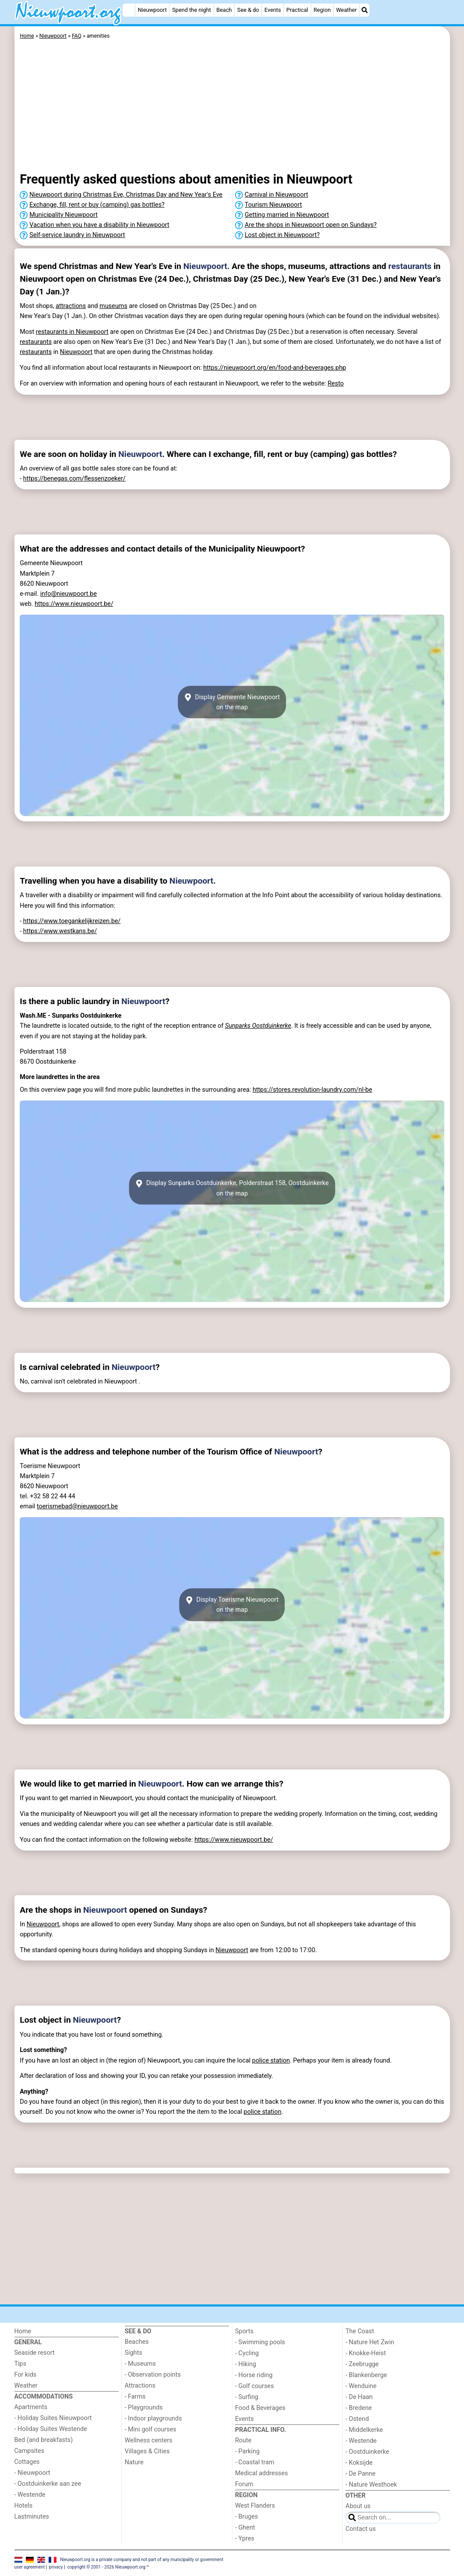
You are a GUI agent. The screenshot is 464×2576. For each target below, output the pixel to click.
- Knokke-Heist (365, 2353)
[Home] (129, 10)
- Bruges (246, 2516)
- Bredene (358, 2408)
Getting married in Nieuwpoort (287, 215)
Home (23, 2331)
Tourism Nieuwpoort (273, 205)
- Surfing (246, 2397)
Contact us (360, 2529)
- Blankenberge (366, 2375)
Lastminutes (31, 2516)
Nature (134, 2462)
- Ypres (244, 2538)
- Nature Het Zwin (369, 2342)
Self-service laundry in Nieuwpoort (77, 235)
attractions (71, 306)
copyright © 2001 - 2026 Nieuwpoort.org (106, 2567)
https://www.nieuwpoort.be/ (74, 604)
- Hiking (245, 2364)
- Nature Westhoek (371, 2484)
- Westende (30, 2494)
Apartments (31, 2407)
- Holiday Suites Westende (50, 2429)
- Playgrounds (144, 2407)
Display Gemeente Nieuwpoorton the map (232, 702)
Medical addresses (261, 2473)
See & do (248, 10)
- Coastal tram (254, 2462)
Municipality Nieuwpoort (63, 215)
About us (357, 2506)
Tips (20, 2363)
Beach (224, 10)
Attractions (140, 2385)
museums (113, 306)
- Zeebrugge (362, 2364)
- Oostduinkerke (367, 2452)
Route (243, 2440)
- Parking (247, 2451)
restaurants (410, 266)
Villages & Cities (147, 2451)
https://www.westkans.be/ (60, 931)
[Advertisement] (232, 107)
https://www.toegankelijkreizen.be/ (72, 921)
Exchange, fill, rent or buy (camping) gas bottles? (97, 205)
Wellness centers (148, 2440)
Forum (244, 2484)
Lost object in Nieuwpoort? (282, 235)
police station (271, 2060)
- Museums (140, 2363)
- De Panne (360, 2473)
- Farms (135, 2396)
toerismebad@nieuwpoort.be (77, 1506)
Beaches (137, 2342)
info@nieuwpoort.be (68, 594)
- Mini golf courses (150, 2429)
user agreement (29, 2567)
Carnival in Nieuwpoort (276, 194)
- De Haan (359, 2397)
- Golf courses (254, 2386)
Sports (244, 2331)
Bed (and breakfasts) (43, 2440)
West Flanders (255, 2505)
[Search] (364, 10)
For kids (25, 2374)
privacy (56, 2567)
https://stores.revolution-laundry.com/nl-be (312, 1089)
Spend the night (191, 10)
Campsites (29, 2451)
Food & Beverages (260, 2408)
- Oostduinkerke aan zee (47, 2484)
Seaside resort (34, 2353)
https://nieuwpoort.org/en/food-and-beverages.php (274, 368)
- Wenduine (360, 2386)
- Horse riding (254, 2375)
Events (272, 10)
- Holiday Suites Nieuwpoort (53, 2418)
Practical (297, 10)
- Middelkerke (364, 2430)
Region (321, 10)
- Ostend (357, 2419)
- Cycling (247, 2353)
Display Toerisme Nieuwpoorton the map (232, 1605)
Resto (336, 383)
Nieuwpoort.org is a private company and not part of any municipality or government (141, 2559)
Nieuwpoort (152, 10)
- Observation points (153, 2374)
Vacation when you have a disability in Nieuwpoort (99, 225)
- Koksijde (359, 2462)
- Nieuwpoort (32, 2473)
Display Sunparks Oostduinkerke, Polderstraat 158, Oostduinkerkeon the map (232, 1188)
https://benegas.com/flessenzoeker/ (74, 478)
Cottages (27, 2462)
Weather (346, 10)
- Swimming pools (260, 2342)
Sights (133, 2353)
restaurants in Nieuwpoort (72, 332)
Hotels (23, 2505)
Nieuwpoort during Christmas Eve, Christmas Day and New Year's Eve (125, 194)
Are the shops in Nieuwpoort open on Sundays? (310, 225)
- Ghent (245, 2527)
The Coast (359, 2331)
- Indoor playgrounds (153, 2418)
